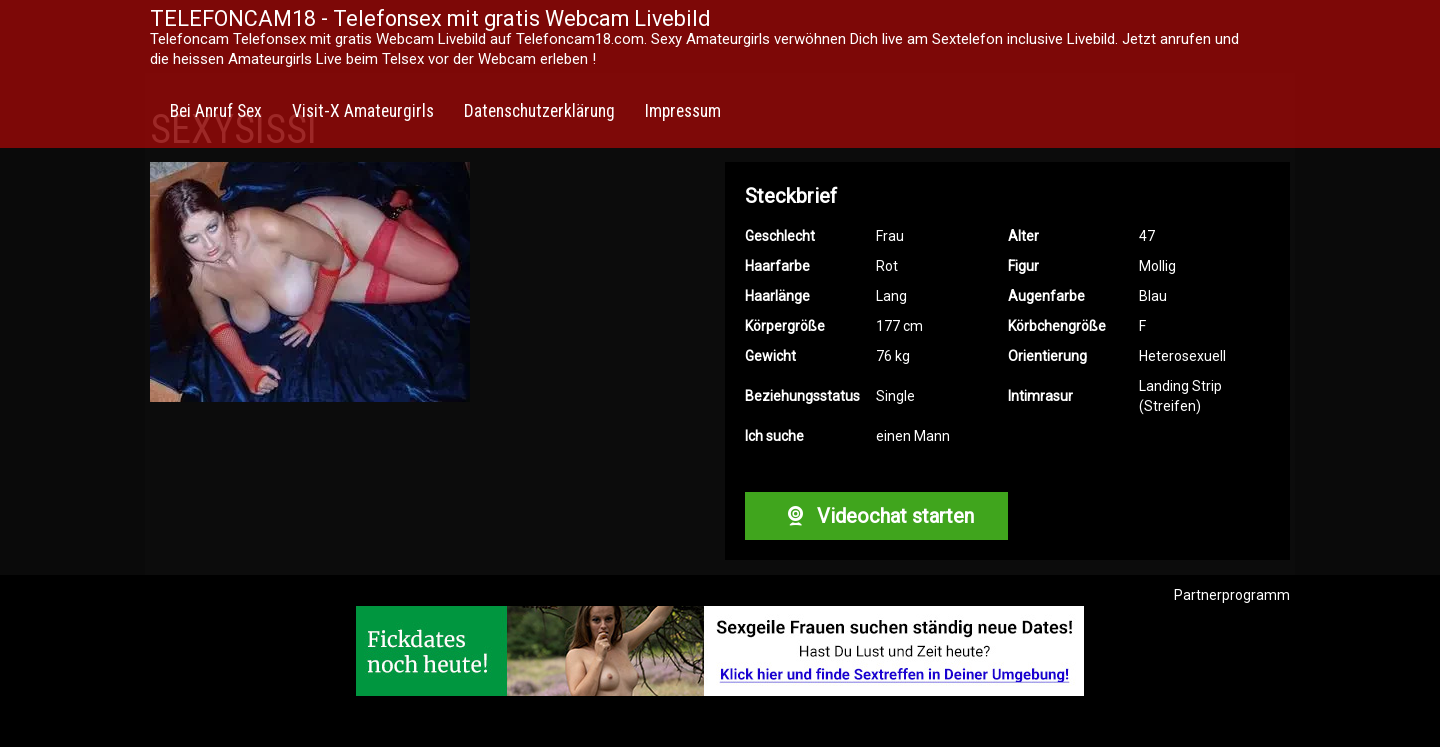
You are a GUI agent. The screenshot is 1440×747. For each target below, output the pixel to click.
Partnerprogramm (1232, 595)
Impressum (683, 111)
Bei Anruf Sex (216, 111)
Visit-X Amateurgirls (363, 111)
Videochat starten (876, 516)
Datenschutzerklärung (539, 111)
